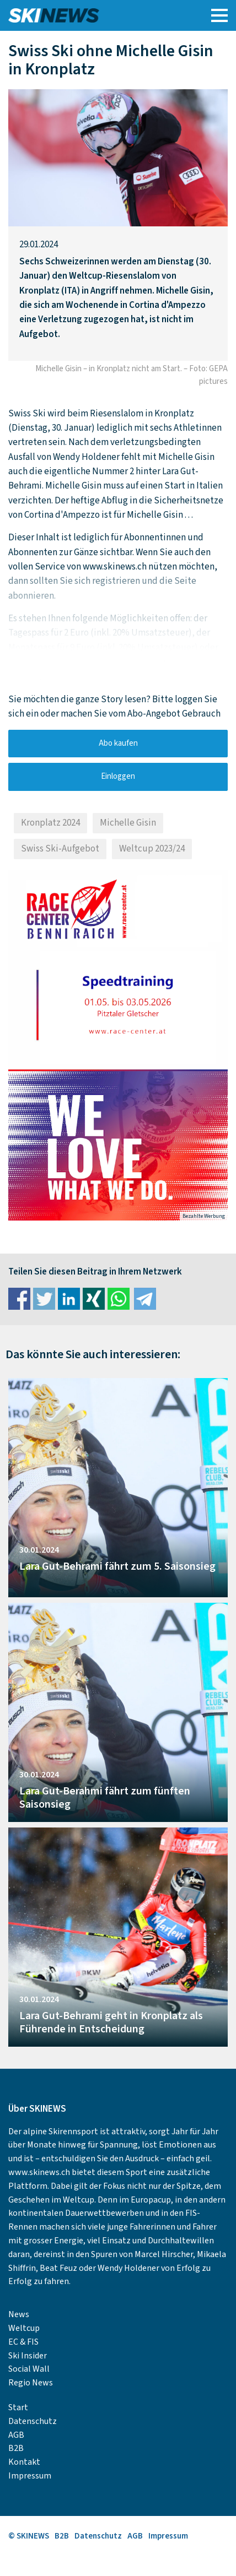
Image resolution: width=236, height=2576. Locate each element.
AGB (16, 2435)
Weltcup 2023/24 (152, 848)
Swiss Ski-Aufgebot (60, 848)
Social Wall (29, 2369)
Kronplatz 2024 (50, 822)
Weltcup (24, 2328)
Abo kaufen (118, 743)
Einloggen (118, 776)
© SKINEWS (28, 2536)
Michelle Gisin (128, 822)
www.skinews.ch (39, 2172)
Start (18, 2407)
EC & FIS (23, 2342)
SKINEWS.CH (89, 15)
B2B (16, 2448)
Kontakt (24, 2462)
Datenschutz (32, 2421)
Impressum (29, 2476)
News (18, 2314)
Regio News (30, 2383)
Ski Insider (27, 2356)
